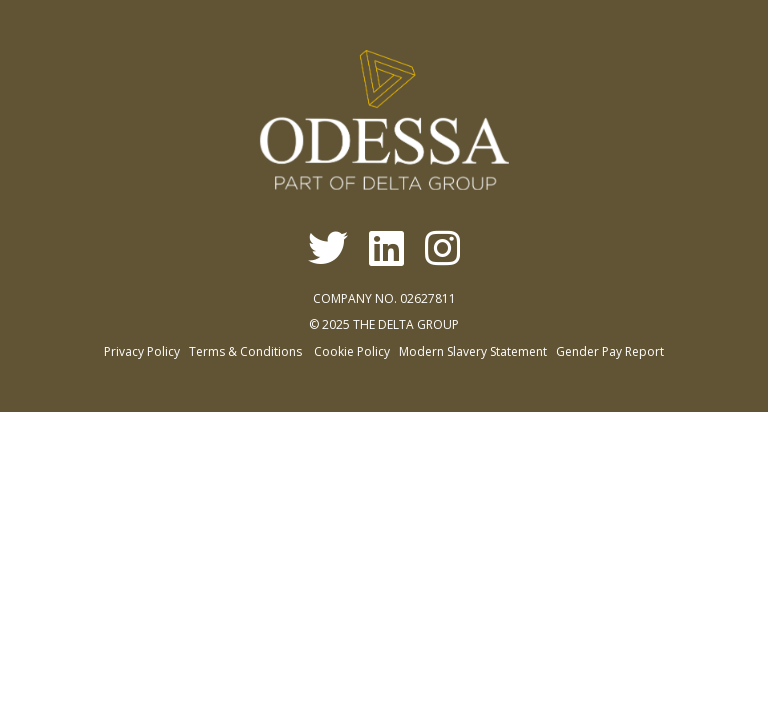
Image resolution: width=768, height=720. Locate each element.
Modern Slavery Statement (473, 351)
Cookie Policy (352, 351)
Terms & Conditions (245, 351)
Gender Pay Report (610, 351)
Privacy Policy (142, 351)
